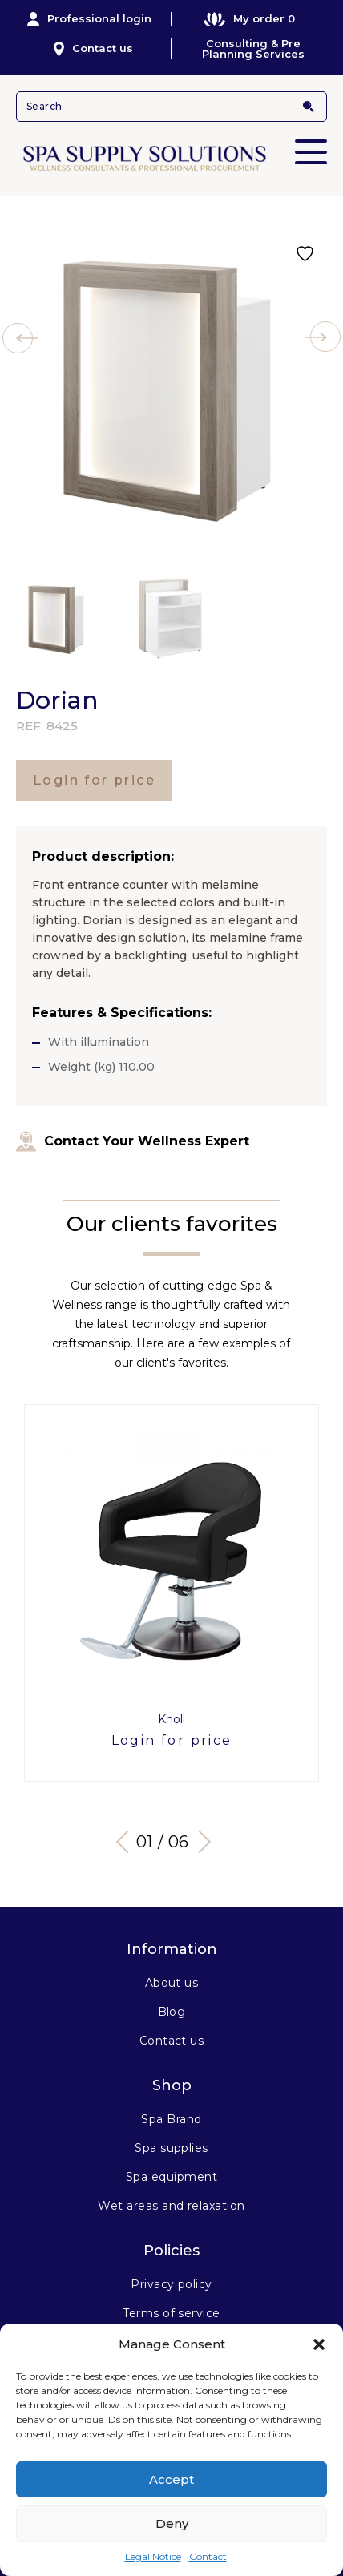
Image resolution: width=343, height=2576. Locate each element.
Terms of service (171, 2313)
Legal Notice (153, 2556)
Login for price (94, 780)
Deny (171, 2523)
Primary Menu (311, 141)
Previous (127, 1842)
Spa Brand (171, 2119)
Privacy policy (171, 2284)
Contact (208, 2556)
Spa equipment (171, 2177)
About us (172, 1983)
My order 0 (249, 19)
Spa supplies (171, 2148)
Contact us (93, 49)
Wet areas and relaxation (171, 2205)
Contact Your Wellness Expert (132, 1141)
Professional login (89, 19)
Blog (172, 2012)
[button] (319, 2344)
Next (199, 1842)
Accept (171, 2479)
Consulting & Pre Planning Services (253, 48)
